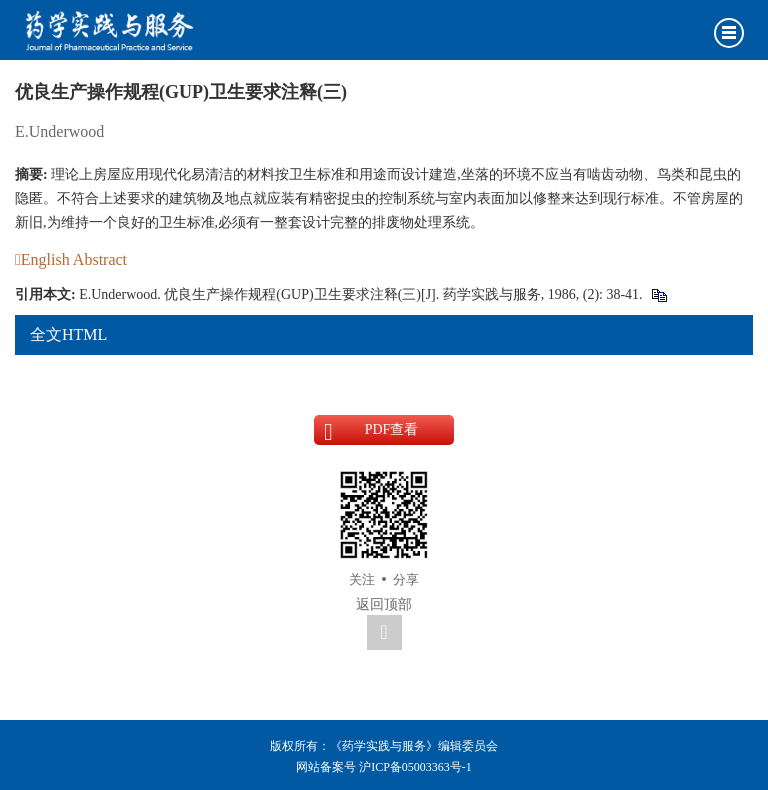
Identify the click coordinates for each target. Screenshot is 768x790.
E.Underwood (59, 131)
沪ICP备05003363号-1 (415, 767)
